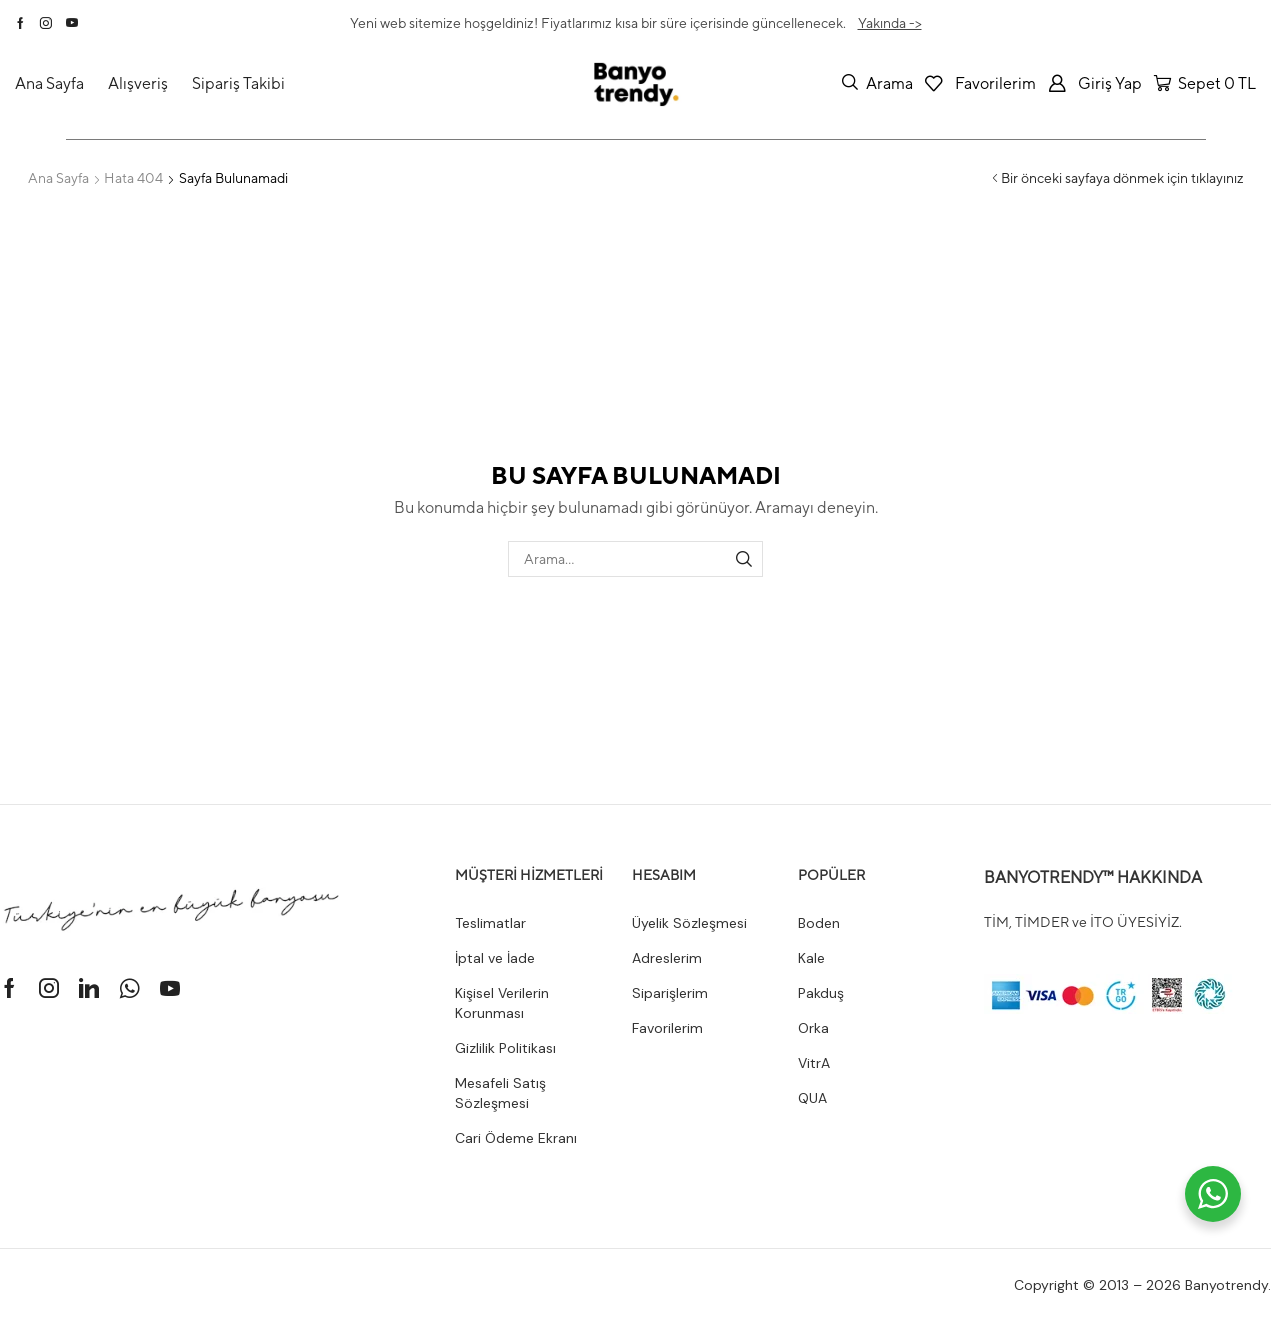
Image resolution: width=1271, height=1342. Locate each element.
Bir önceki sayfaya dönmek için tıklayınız (1122, 178)
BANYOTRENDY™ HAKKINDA (1093, 877)
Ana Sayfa (58, 178)
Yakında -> (890, 23)
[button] (877, 83)
